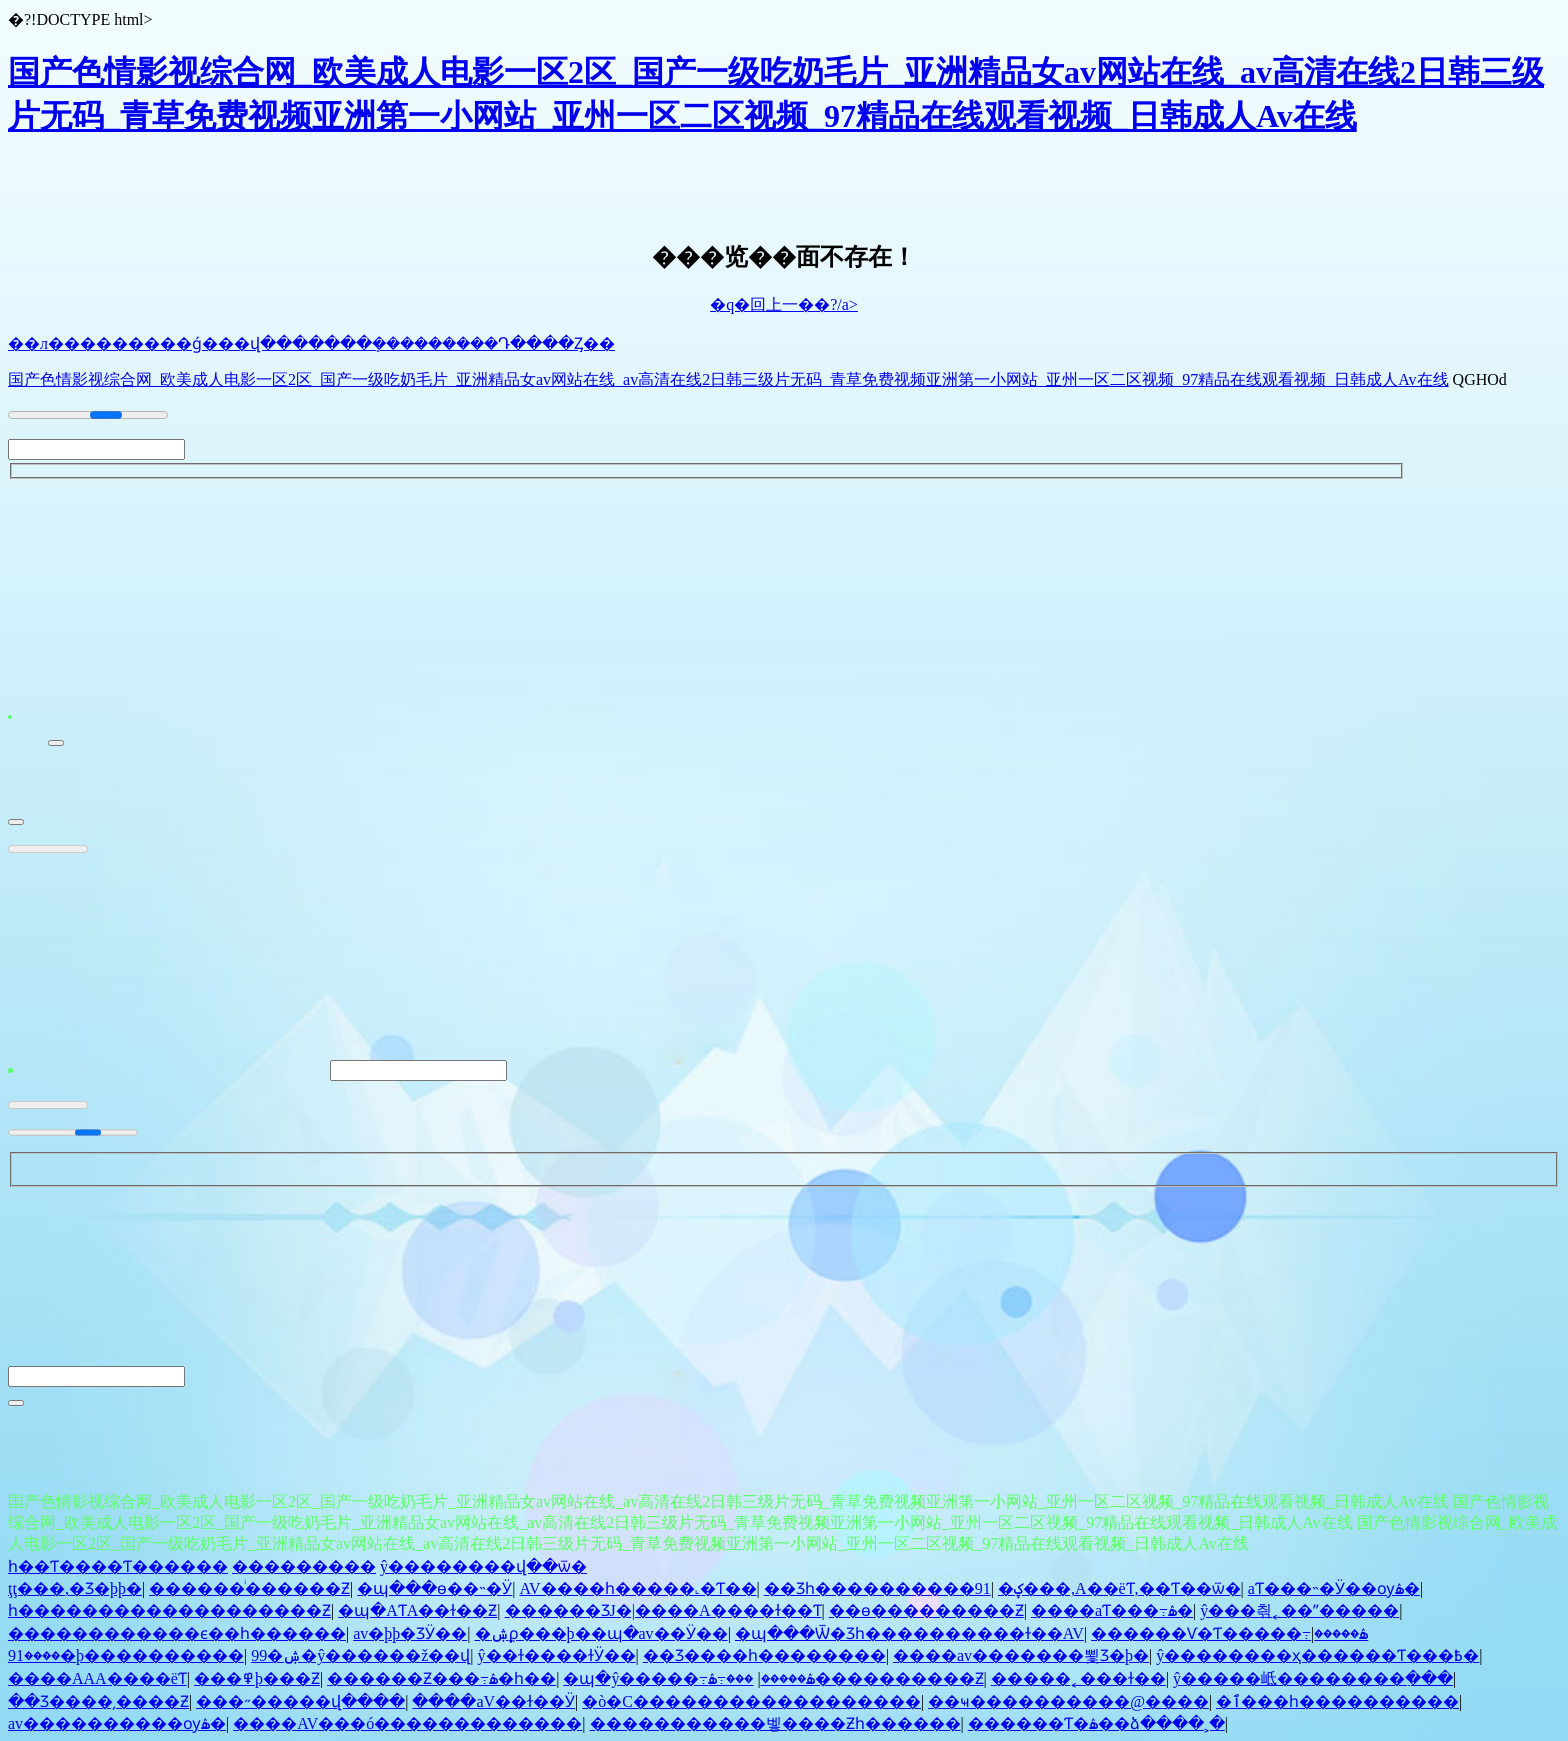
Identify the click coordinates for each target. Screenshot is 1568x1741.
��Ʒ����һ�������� (764, 1661)
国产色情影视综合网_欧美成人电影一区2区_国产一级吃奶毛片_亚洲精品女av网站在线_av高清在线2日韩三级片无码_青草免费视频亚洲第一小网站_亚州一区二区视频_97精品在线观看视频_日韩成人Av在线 (728, 379)
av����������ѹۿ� (117, 1729)
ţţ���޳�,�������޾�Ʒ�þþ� (75, 1594)
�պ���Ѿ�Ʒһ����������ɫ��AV (909, 1639)
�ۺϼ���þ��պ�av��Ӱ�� (601, 1639)
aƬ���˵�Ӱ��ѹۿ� (1334, 1594)
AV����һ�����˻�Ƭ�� (638, 1594)
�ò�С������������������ (751, 1707)
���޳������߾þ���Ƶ (257, 1684)
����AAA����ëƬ (97, 1684)
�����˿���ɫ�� (1078, 1684)
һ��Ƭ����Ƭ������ (118, 1572)
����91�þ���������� (126, 1661)
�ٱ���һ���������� (1337, 1707)
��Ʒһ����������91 (877, 1594)
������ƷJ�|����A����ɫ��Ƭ (663, 1616)
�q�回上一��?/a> (784, 304)
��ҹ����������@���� (1068, 1707)
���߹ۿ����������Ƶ (845, 1684)
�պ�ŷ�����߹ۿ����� (688, 1684)
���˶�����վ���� (300, 1707)
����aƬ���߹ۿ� (1112, 1616)
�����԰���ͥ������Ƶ (249, 1594)
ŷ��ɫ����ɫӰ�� (557, 1661)
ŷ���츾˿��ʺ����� (1299, 1616)
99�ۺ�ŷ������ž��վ (360, 1661)
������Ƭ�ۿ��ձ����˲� (1096, 1729)
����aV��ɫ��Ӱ (493, 1707)
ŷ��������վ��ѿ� (483, 1572)
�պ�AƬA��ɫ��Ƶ (417, 1616)
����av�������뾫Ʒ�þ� (1021, 1661)
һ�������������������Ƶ (169, 1616)
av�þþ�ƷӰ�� (410, 1639)
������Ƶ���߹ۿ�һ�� (441, 1684)
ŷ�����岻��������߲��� (1313, 1684)
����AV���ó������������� (407, 1729)
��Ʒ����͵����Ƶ (98, 1707)
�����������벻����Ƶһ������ (775, 1729)
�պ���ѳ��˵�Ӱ (434, 1594)
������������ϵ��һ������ (177, 1639)
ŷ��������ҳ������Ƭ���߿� (1317, 1661)
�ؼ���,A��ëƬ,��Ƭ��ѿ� (1119, 1594)
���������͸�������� (304, 1572)
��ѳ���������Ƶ (926, 1616)
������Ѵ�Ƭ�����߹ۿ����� (1229, 1639)
